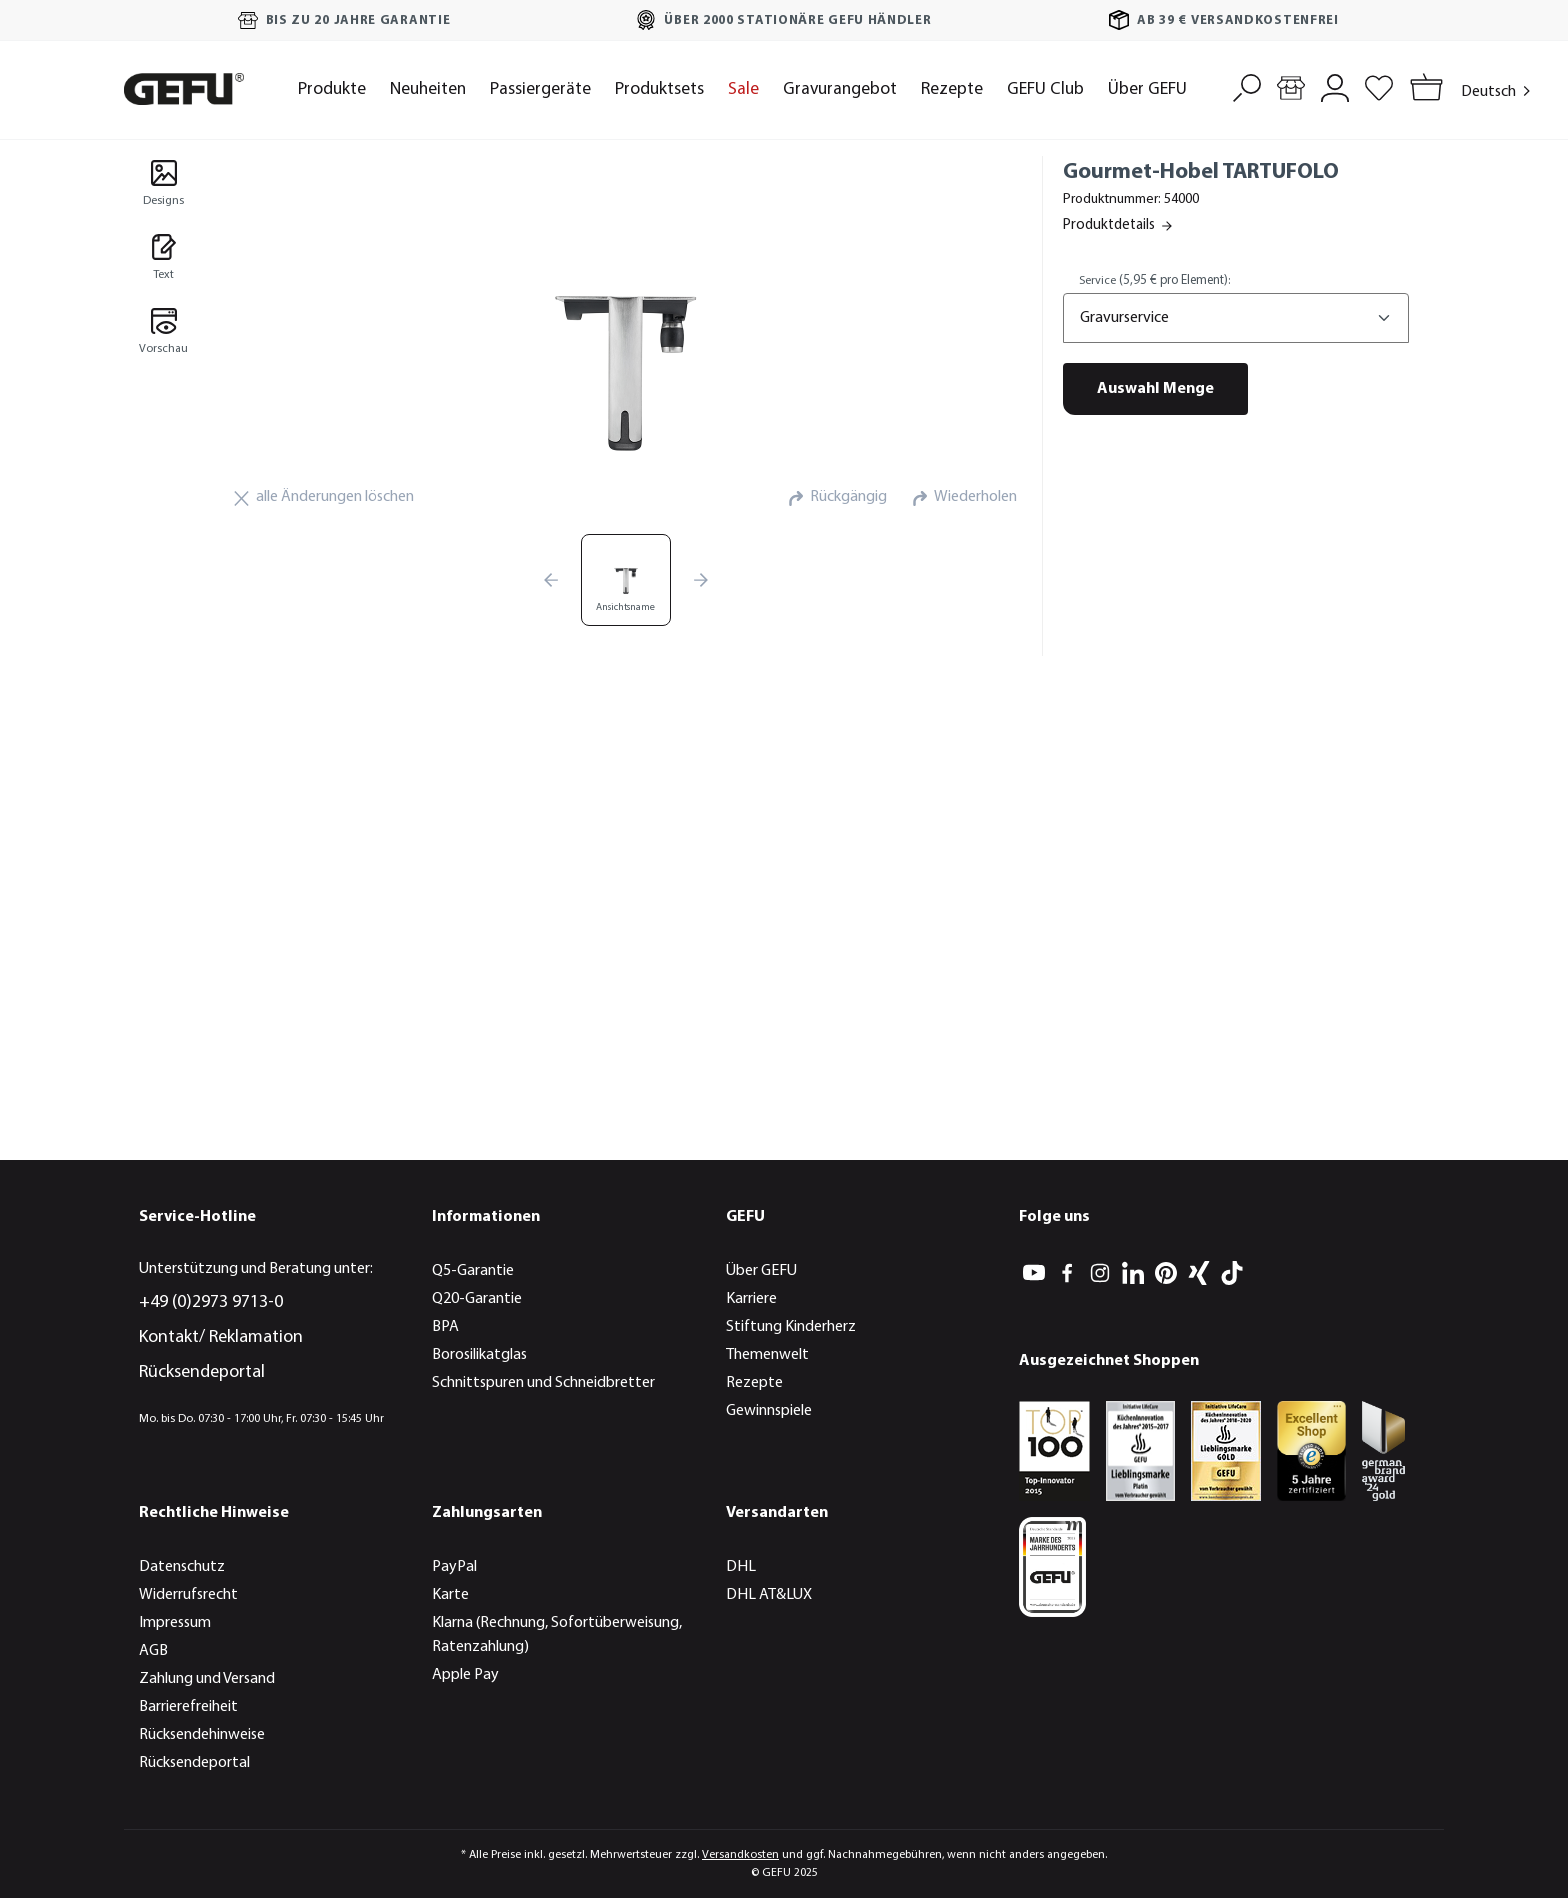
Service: (1154, 280)
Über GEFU (761, 1271)
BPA (445, 1327)
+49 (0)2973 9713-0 (211, 1302)
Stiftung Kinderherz (791, 1327)
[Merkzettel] (1379, 86)
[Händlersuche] (1291, 86)
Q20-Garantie (477, 1299)
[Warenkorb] (1422, 89)
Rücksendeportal (202, 1372)
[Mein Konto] (1335, 86)
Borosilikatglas (479, 1355)
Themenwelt (767, 1355)
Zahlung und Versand (207, 1679)
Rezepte (754, 1383)
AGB (153, 1651)
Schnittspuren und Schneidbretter (543, 1383)
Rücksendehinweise (202, 1735)
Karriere (751, 1299)
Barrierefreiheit (188, 1707)
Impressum (175, 1623)
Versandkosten (740, 1855)
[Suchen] (1247, 86)
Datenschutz (182, 1567)
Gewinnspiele (769, 1411)
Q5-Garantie (473, 1271)
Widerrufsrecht (188, 1595)
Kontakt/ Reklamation (221, 1337)
